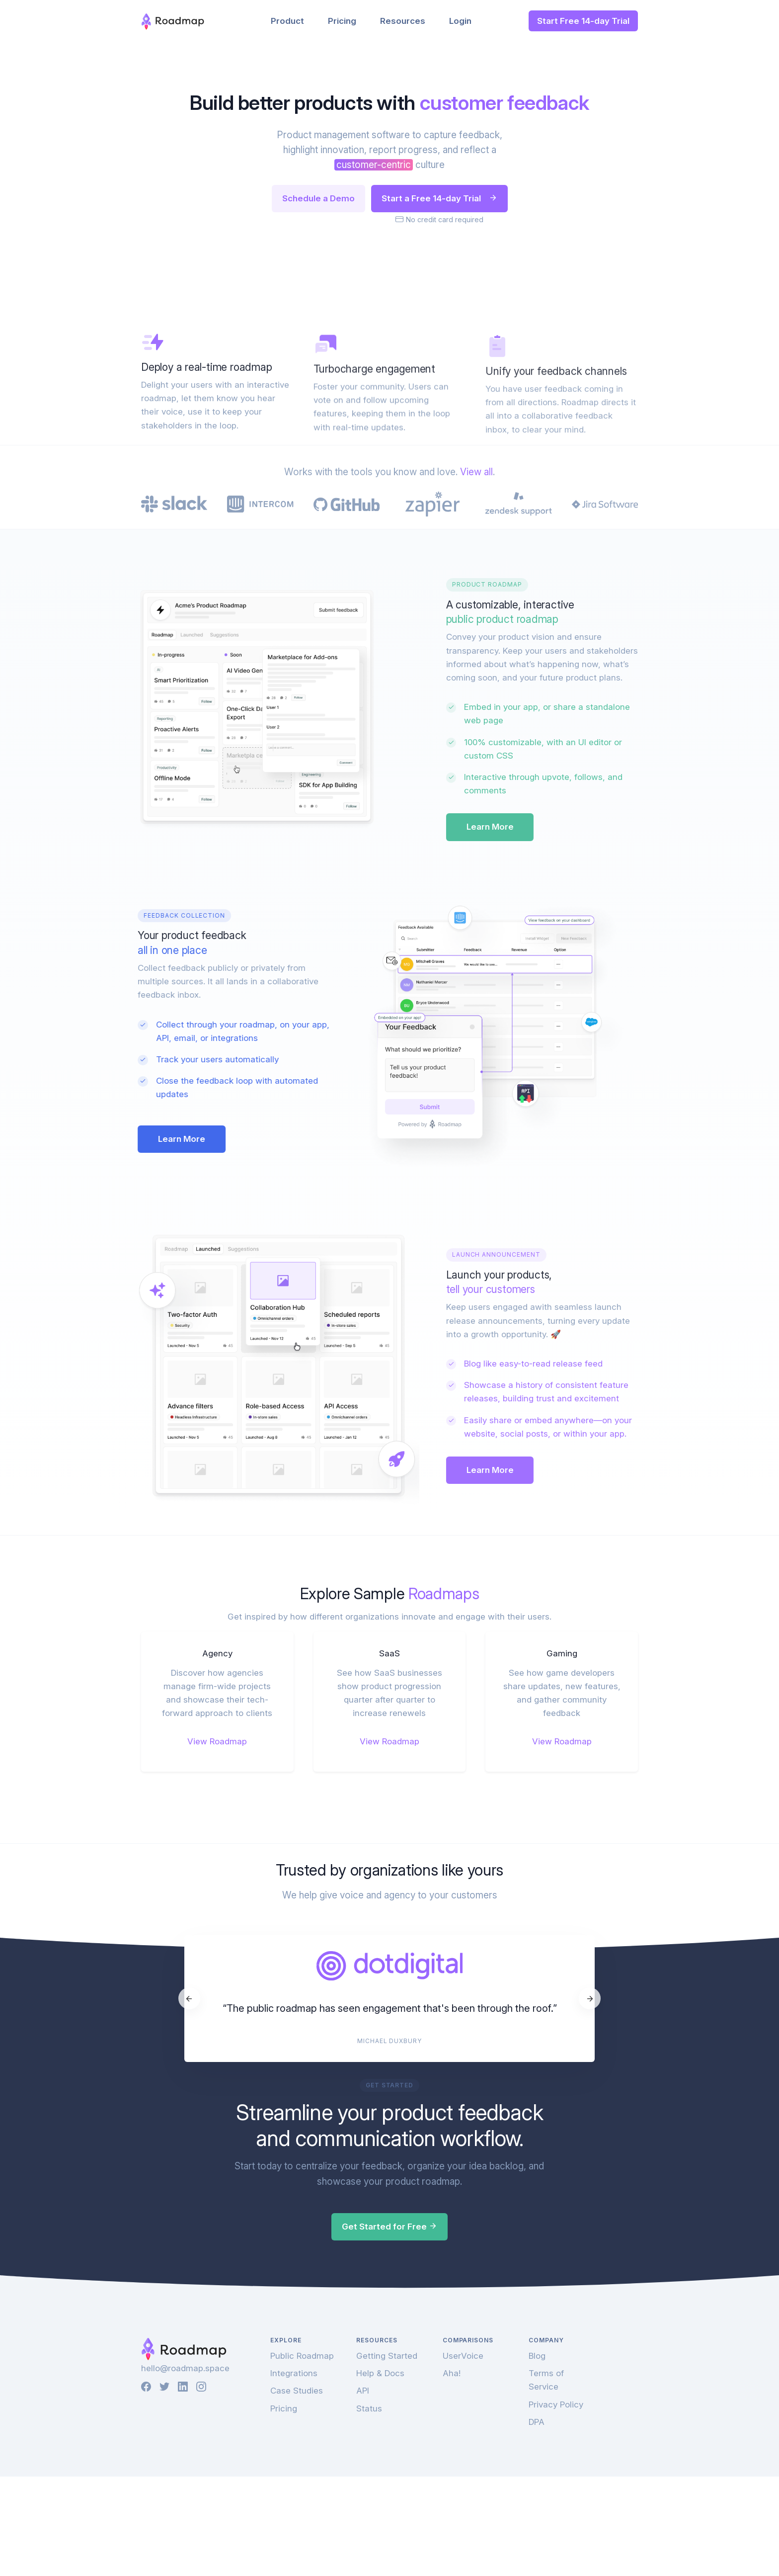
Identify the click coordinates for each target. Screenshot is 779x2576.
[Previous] (189, 2224)
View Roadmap (217, 1968)
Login (460, 21)
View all (476, 740)
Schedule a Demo (318, 198)
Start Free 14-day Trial (583, 21)
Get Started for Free (389, 2453)
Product (287, 21)
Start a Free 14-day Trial (439, 198)
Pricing (342, 21)
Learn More (531, 1053)
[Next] (590, 2224)
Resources (402, 21)
